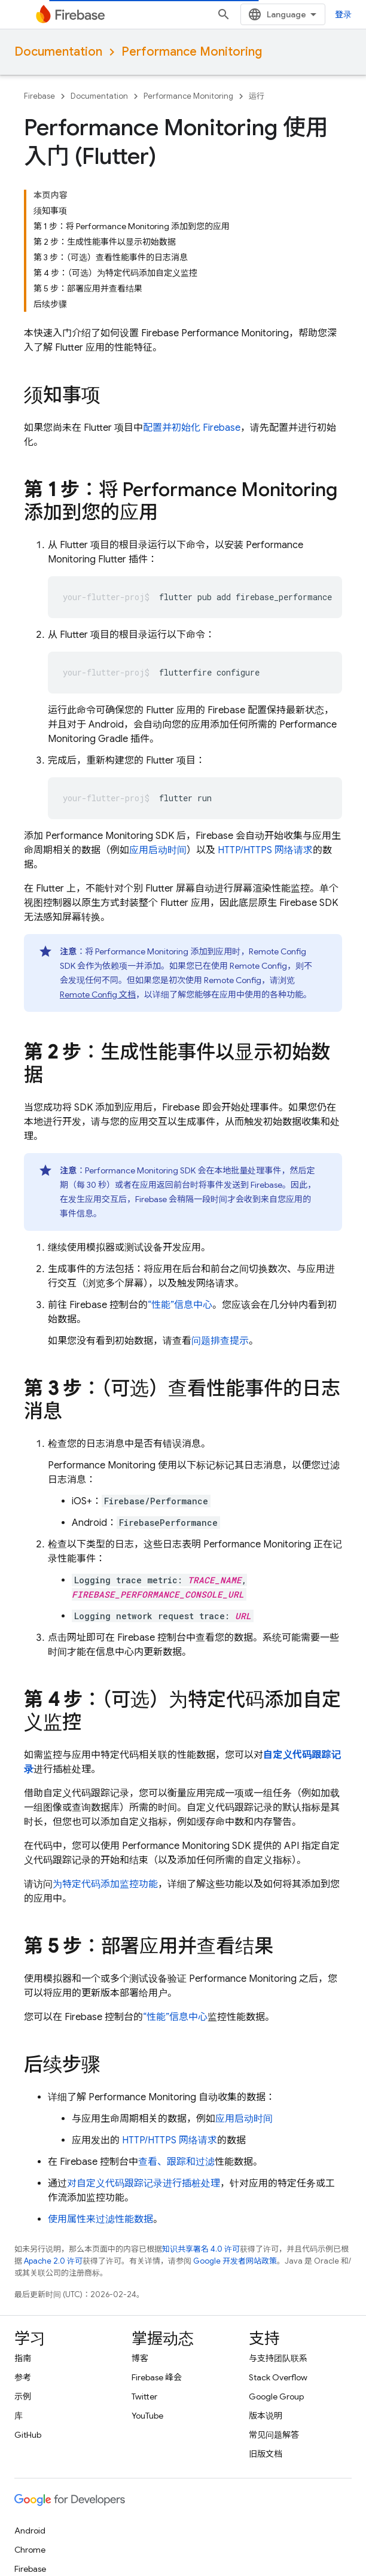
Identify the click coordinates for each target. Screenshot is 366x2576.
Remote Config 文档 (98, 994)
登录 (343, 14)
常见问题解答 (274, 2434)
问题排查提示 (220, 1341)
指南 (22, 2358)
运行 (256, 96)
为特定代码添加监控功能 (105, 1884)
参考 (22, 2377)
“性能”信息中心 (180, 1305)
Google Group (276, 2396)
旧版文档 (265, 2454)
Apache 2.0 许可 (53, 2261)
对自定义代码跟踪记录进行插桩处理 (143, 2183)
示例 (22, 2396)
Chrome (29, 2549)
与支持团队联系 (278, 2358)
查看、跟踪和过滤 (176, 2162)
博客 (140, 2358)
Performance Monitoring (191, 51)
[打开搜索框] (223, 14)
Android (29, 2530)
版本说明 (265, 2415)
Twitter (144, 2396)
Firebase (39, 96)
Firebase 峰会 (157, 2377)
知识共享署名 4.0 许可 (201, 2249)
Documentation (58, 51)
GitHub (27, 2434)
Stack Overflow (278, 2377)
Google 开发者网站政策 (235, 2261)
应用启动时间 (158, 850)
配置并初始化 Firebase (191, 428)
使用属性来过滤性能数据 (100, 2219)
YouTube (147, 2415)
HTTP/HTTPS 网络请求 (265, 850)
